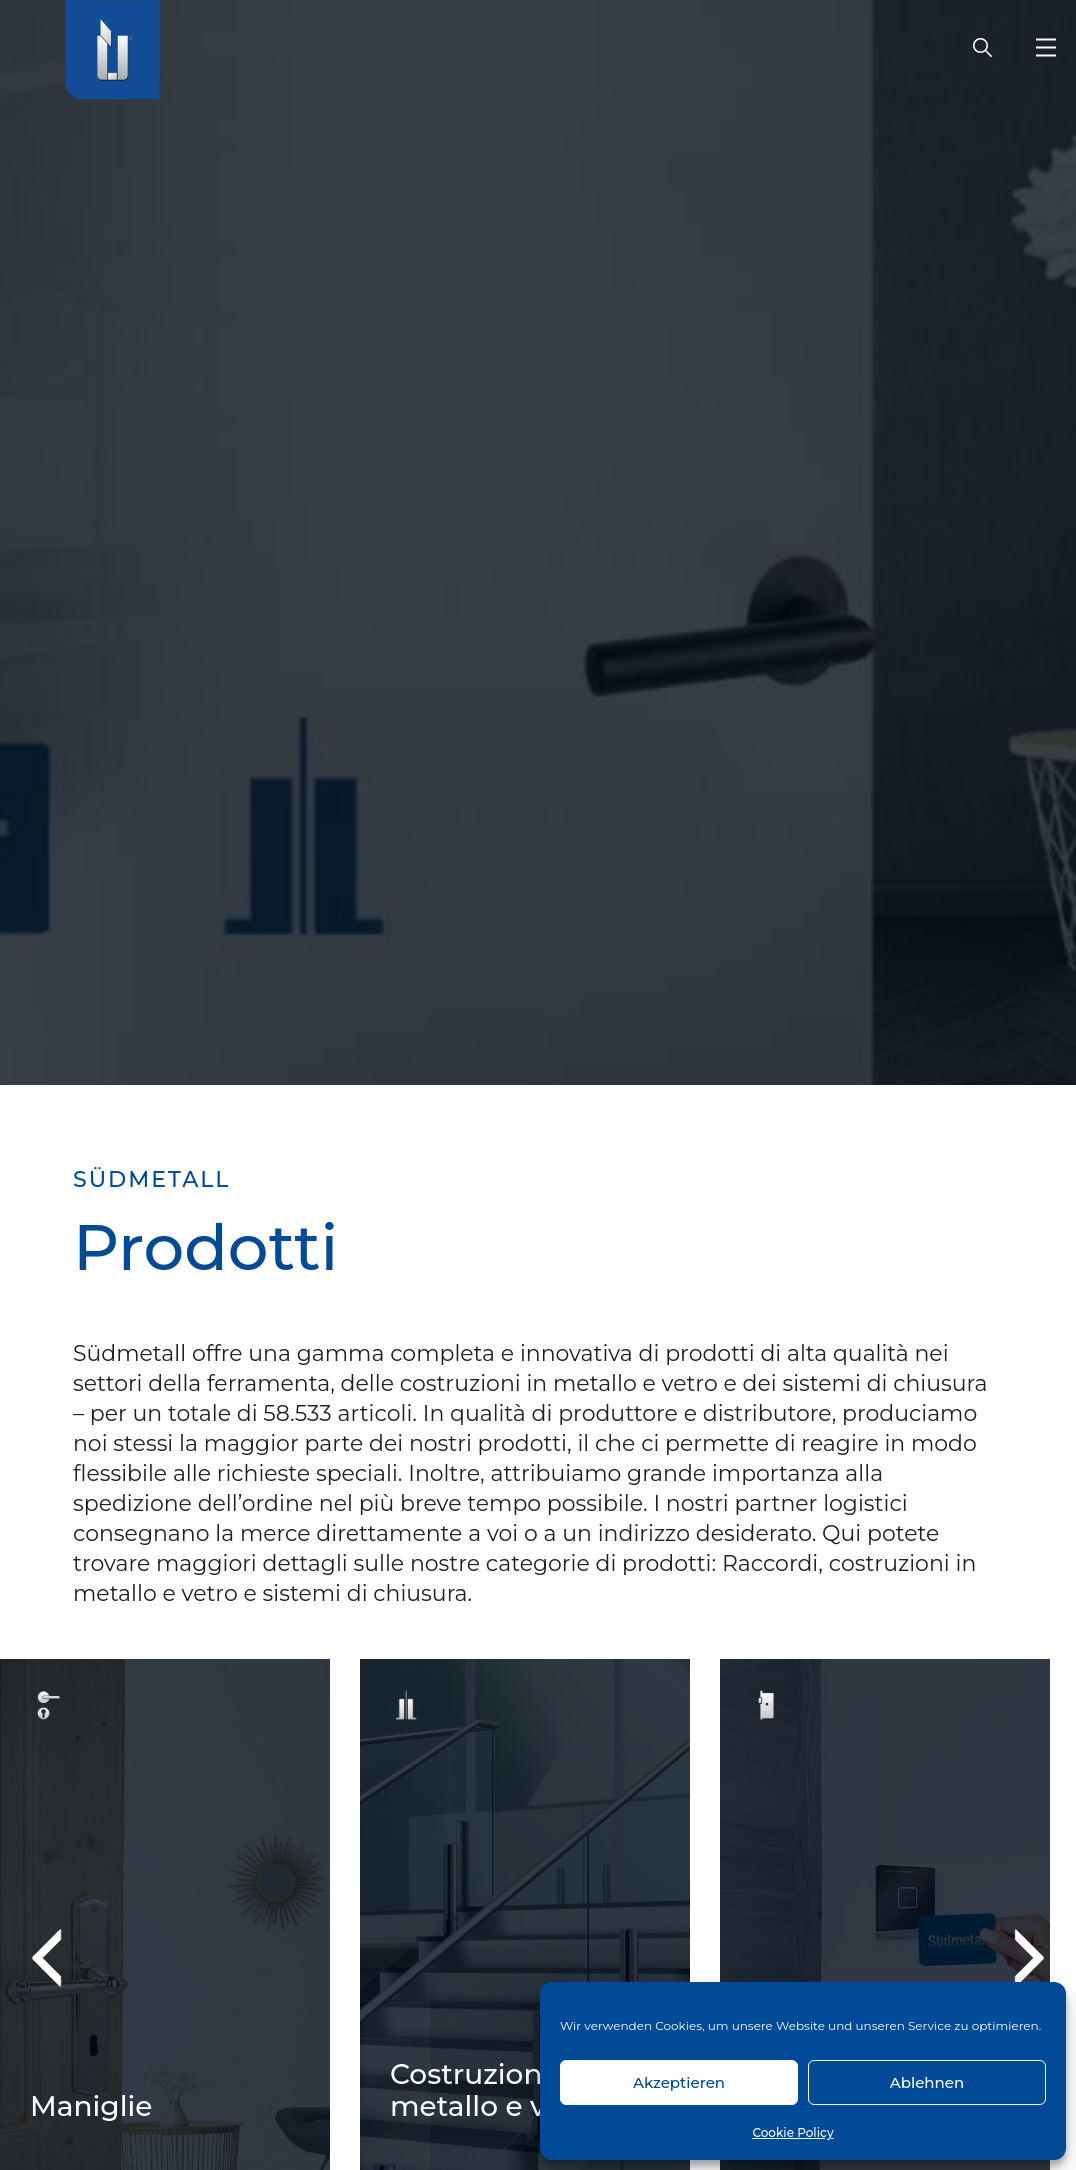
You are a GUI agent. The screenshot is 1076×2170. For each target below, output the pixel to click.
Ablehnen (927, 2082)
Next (1014, 1957)
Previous (60, 1957)
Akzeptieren (679, 2082)
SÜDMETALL (151, 1179)
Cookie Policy (792, 2132)
